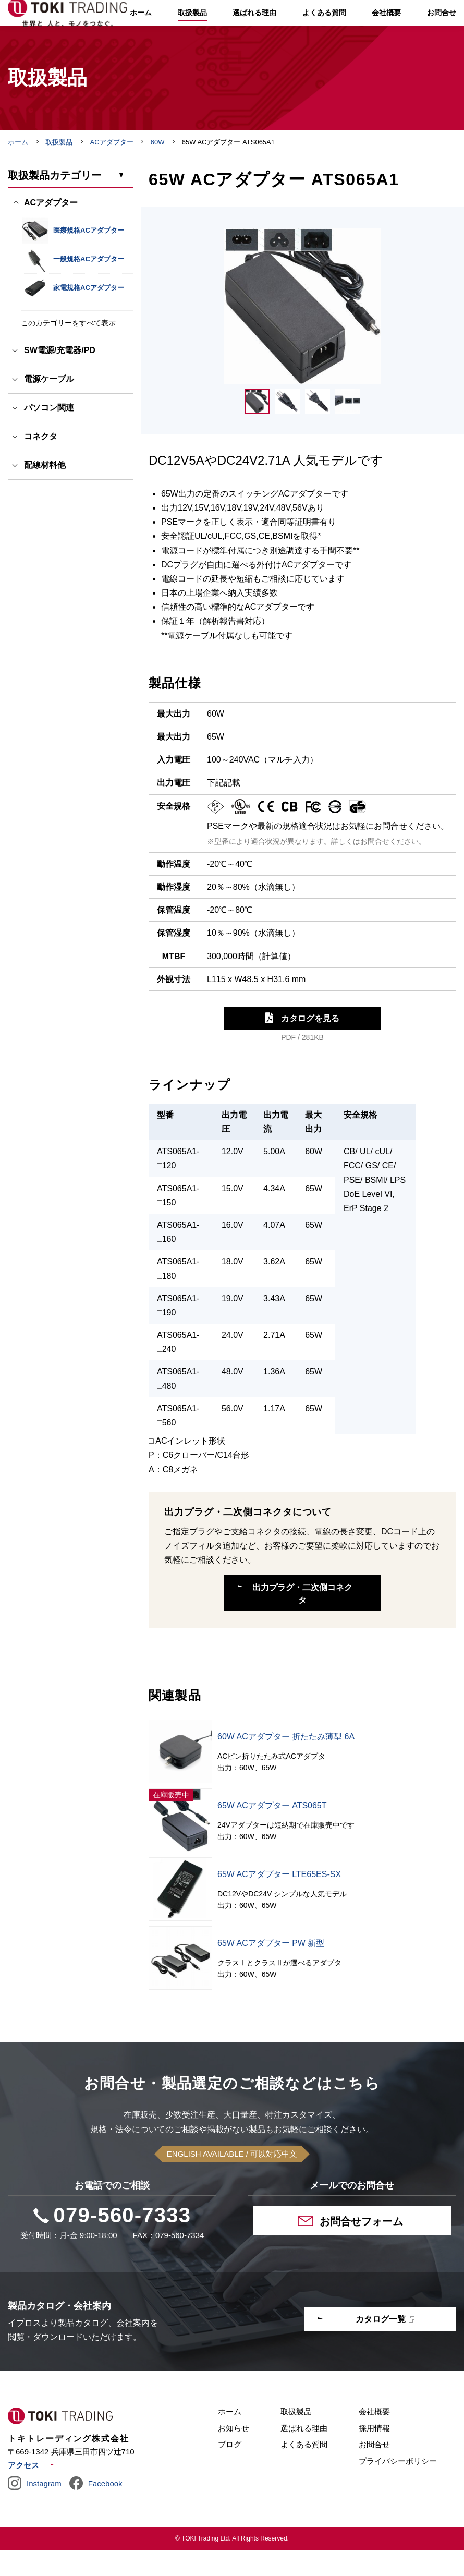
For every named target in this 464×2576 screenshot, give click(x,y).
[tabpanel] (302, 332)
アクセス (23, 2491)
